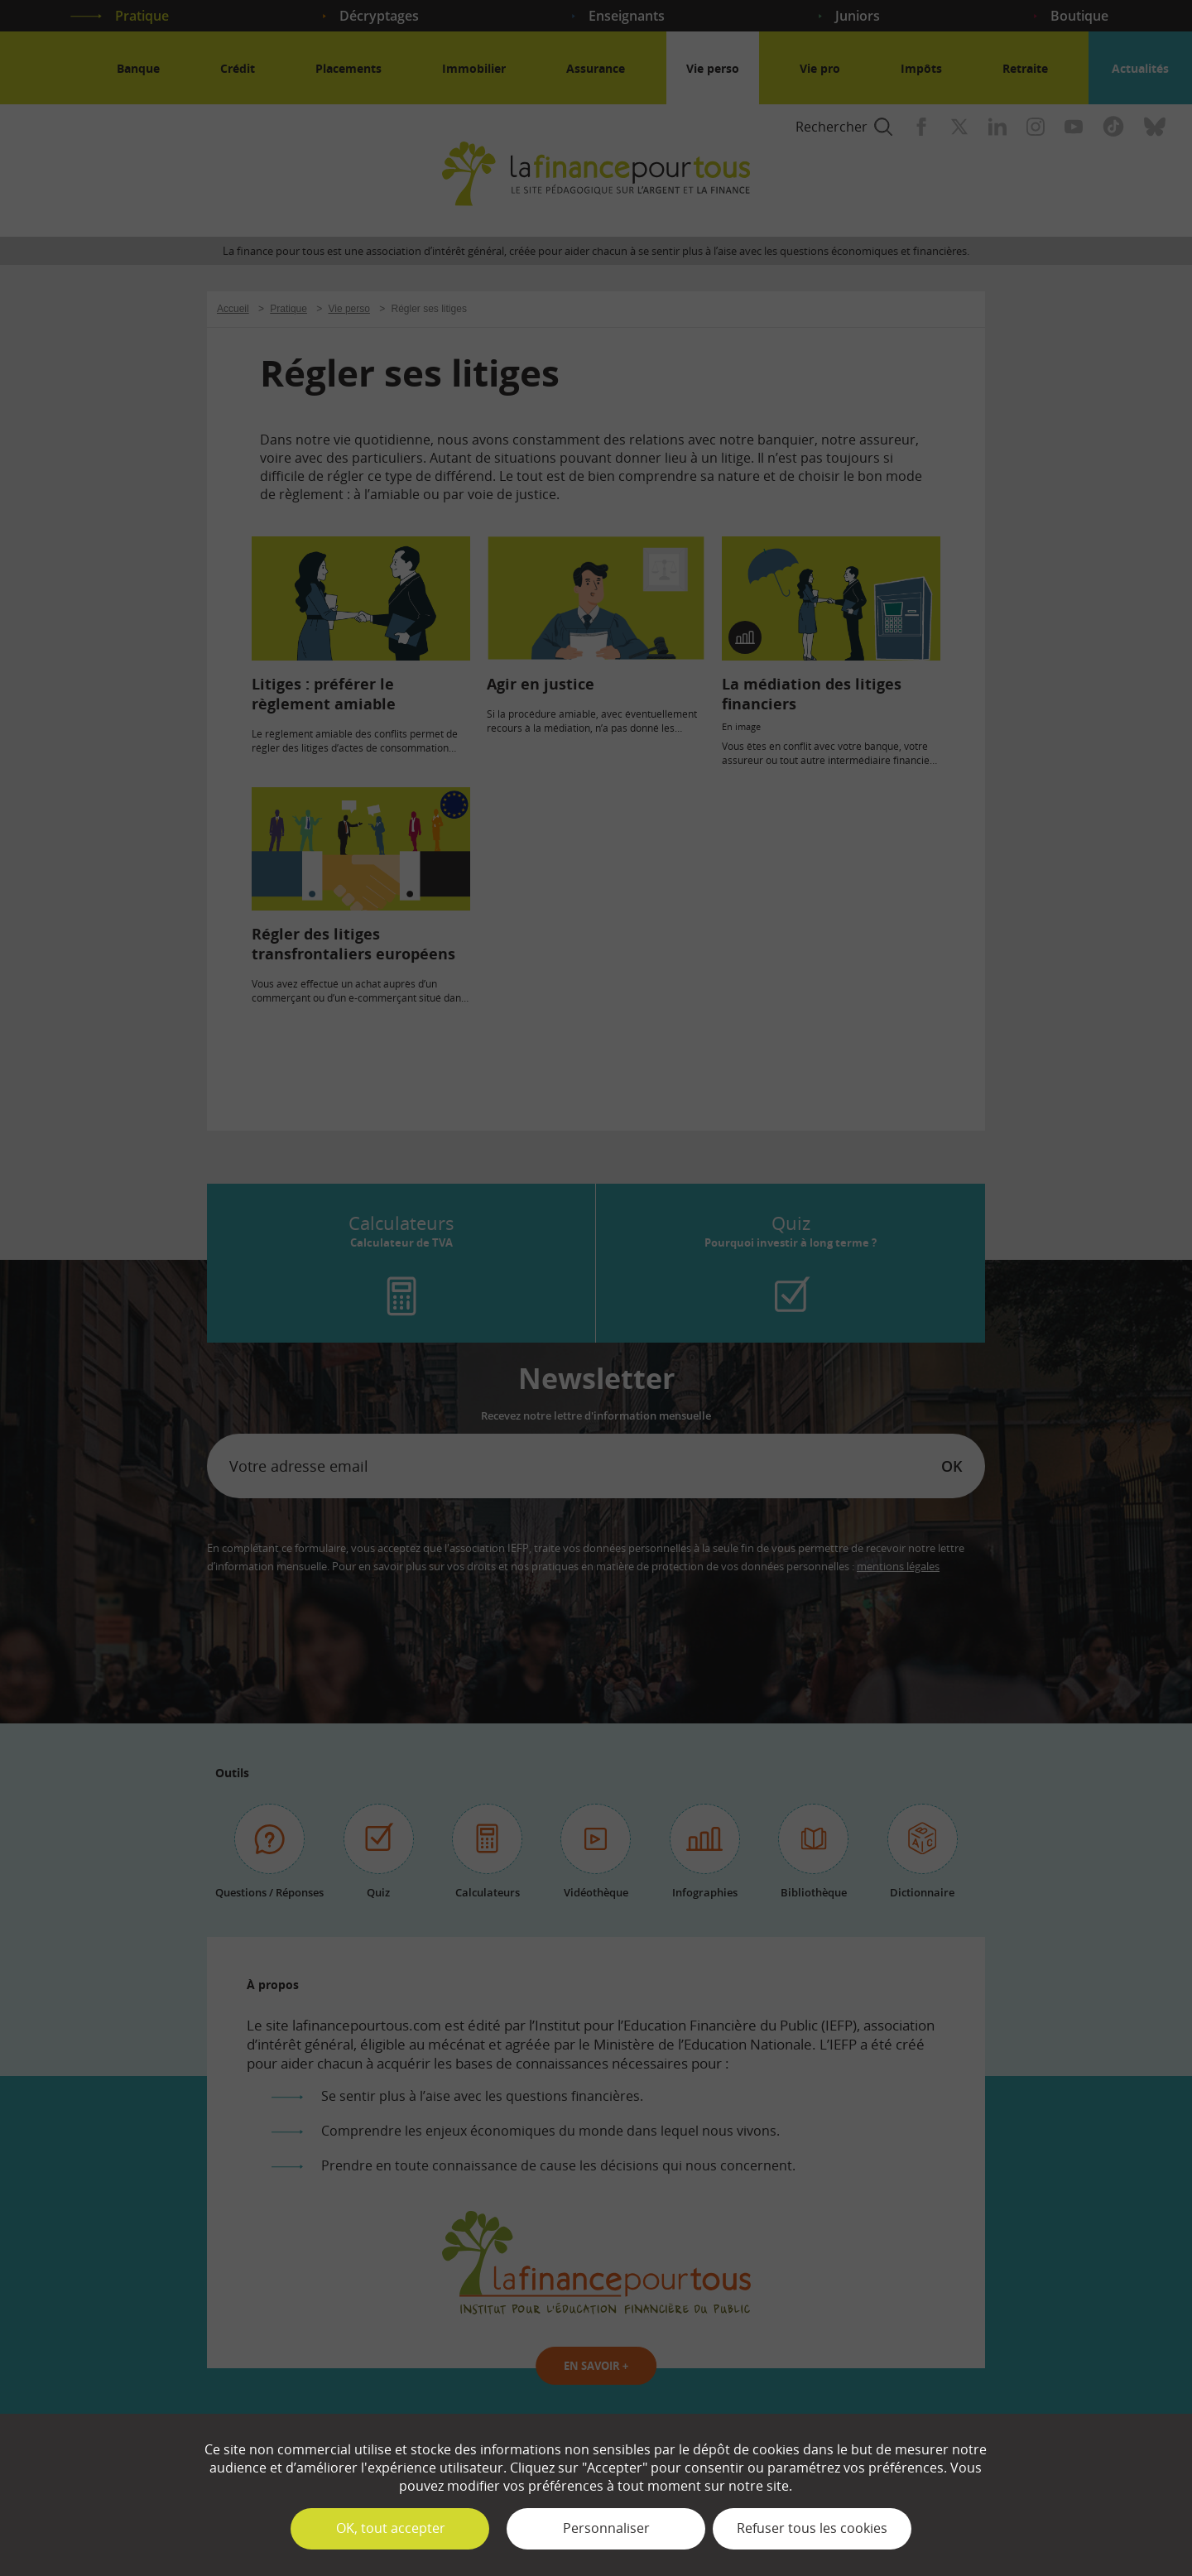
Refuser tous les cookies (812, 2528)
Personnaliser (606, 2528)
